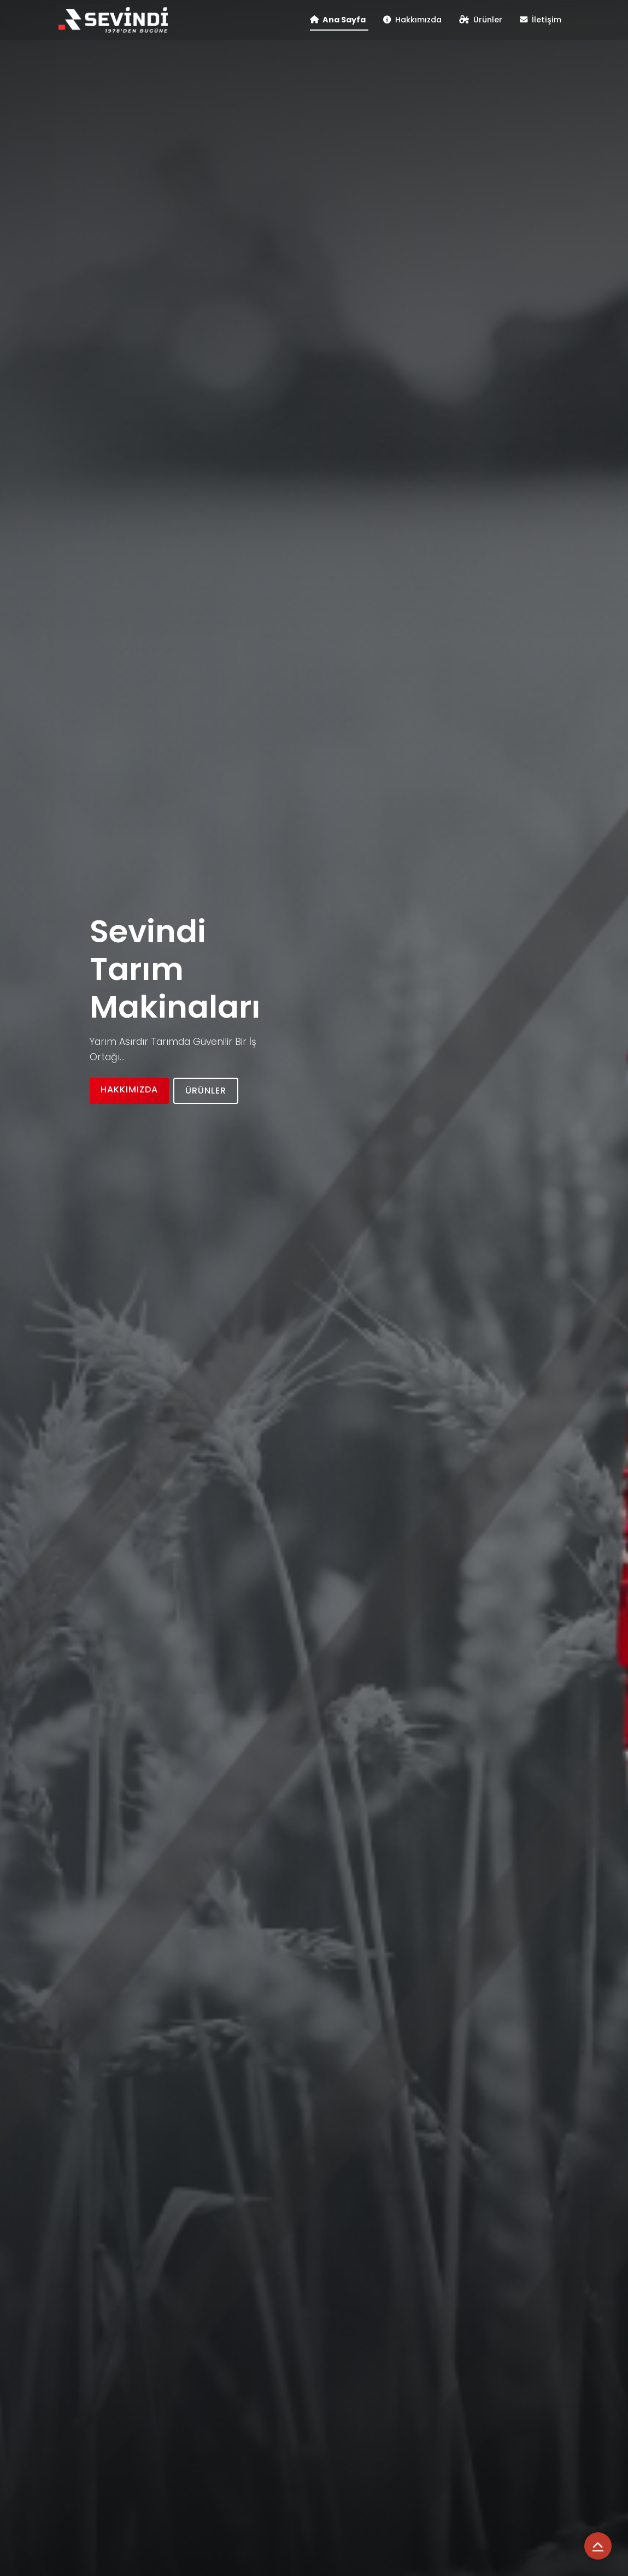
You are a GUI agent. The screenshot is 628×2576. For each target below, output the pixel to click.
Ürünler (480, 19)
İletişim (540, 19)
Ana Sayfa (338, 19)
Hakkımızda (412, 19)
